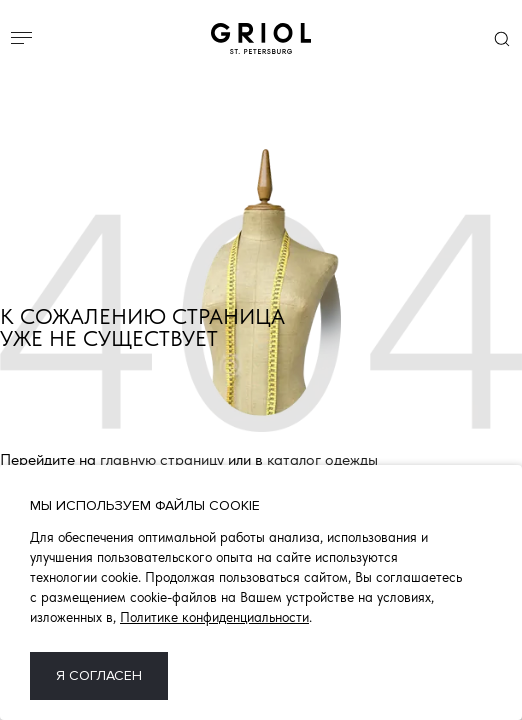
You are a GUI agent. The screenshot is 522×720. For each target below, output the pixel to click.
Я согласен (99, 675)
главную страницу (162, 460)
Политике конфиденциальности (214, 617)
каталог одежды (322, 460)
